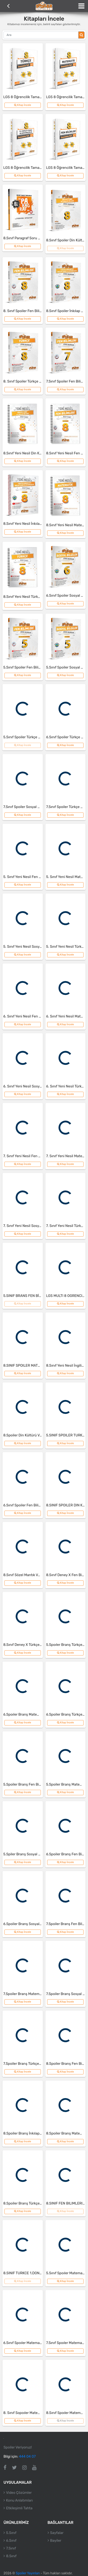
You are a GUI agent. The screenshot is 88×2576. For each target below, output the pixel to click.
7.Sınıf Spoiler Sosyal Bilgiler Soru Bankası (37, 807)
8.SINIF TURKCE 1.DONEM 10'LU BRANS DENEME (42, 2273)
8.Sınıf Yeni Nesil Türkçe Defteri (28, 597)
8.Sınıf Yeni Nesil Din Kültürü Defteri (32, 453)
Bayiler (55, 2540)
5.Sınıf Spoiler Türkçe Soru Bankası (31, 737)
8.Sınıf (11, 2556)
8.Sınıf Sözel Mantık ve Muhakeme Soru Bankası (42, 1575)
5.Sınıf (11, 2533)
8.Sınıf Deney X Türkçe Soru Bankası (32, 1645)
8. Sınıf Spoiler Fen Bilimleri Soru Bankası (36, 311)
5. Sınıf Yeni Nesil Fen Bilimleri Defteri (33, 877)
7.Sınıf (11, 2548)
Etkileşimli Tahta (19, 2508)
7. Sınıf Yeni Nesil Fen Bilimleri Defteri (33, 1156)
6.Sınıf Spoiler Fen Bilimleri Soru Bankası (36, 1505)
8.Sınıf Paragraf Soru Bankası (27, 238)
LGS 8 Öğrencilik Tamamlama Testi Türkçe (37, 97)
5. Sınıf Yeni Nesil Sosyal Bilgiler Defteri (34, 946)
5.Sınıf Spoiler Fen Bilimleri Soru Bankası (36, 667)
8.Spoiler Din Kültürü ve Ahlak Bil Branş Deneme (42, 1435)
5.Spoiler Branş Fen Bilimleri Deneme (33, 1784)
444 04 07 (27, 2456)
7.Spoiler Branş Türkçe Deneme (28, 2064)
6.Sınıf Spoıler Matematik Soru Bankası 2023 (39, 2343)
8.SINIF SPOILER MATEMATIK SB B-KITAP (36, 1365)
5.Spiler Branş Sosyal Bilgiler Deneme (33, 1854)
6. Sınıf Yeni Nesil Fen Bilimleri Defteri (33, 1016)
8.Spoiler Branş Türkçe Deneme (28, 2203)
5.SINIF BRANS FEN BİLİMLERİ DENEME (35, 1296)
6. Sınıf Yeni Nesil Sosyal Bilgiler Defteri (34, 1086)
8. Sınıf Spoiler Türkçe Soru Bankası (32, 381)
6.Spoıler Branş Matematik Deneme (31, 1714)
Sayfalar (57, 2533)
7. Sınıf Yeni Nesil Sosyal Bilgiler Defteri (34, 1226)
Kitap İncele (22, 105)
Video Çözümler (19, 2493)
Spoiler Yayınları (28, 2573)
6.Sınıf (11, 2540)
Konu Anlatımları (19, 2500)
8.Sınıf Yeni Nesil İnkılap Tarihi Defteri (33, 524)
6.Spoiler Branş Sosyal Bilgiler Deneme (34, 1924)
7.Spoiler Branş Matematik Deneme (31, 1994)
